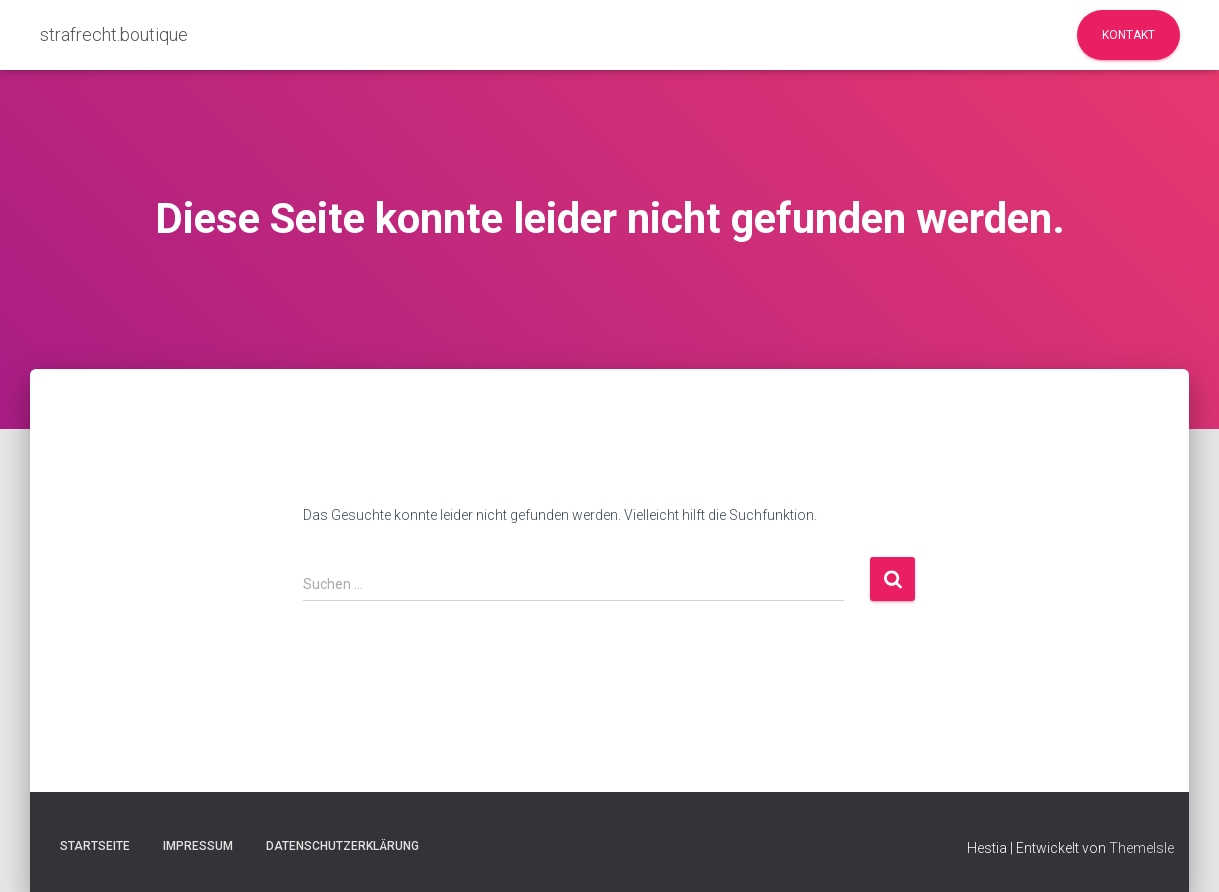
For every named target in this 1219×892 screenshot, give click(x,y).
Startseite (95, 846)
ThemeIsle (1141, 848)
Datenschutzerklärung (342, 846)
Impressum (198, 846)
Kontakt (1128, 35)
